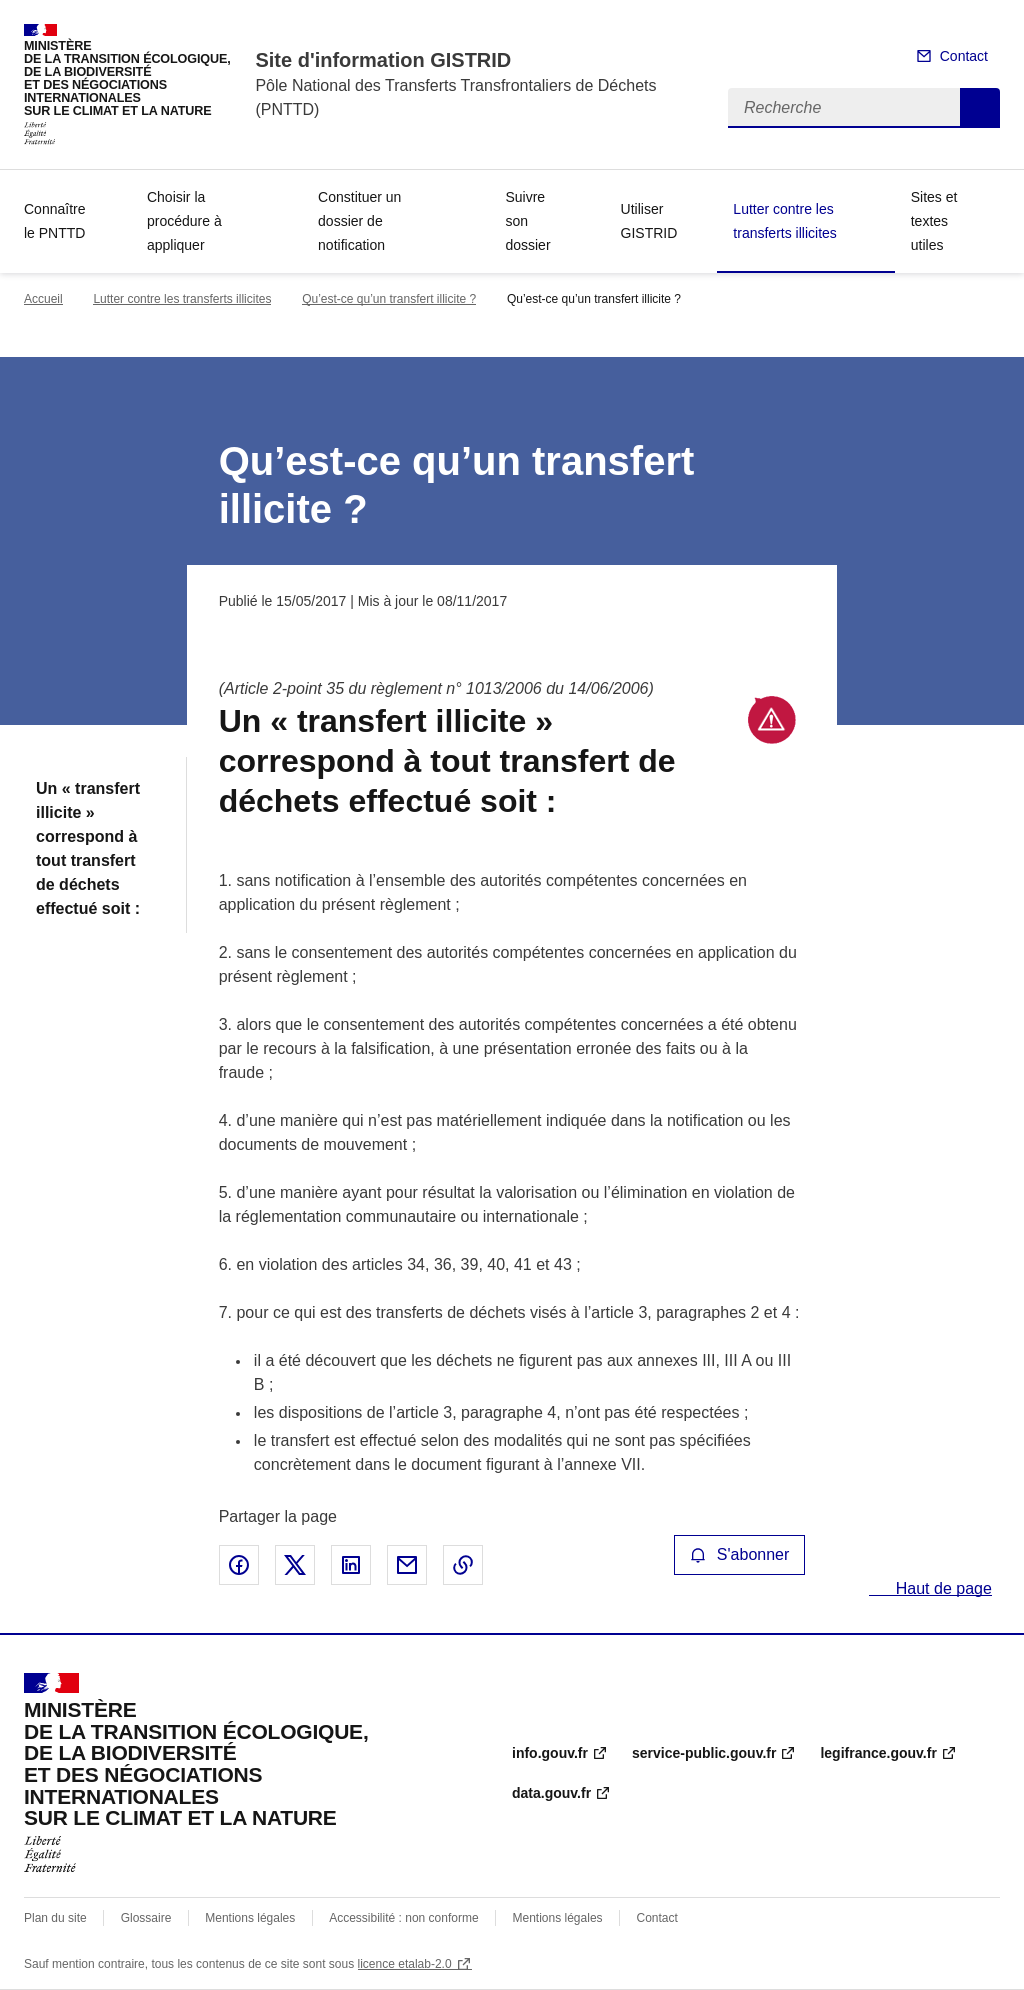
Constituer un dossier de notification (359, 221)
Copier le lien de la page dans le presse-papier (463, 1565)
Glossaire (146, 1918)
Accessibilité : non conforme (403, 1918)
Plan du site (55, 1918)
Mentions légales (250, 1918)
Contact (964, 56)
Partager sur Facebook (239, 1565)
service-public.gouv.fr (704, 1753)
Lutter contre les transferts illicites (784, 221)
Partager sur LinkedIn (351, 1565)
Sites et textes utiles (934, 221)
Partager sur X (295, 1565)
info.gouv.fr (550, 1753)
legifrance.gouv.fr (878, 1753)
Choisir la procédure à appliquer (184, 221)
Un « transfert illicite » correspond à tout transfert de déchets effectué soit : (88, 848)
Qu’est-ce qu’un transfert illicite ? (389, 299)
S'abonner (740, 1554)
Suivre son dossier (527, 221)
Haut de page (941, 1588)
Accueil (43, 299)
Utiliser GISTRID (649, 221)
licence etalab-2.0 (405, 1964)
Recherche (980, 108)
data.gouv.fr (551, 1793)
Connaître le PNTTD (54, 221)
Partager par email (407, 1565)
